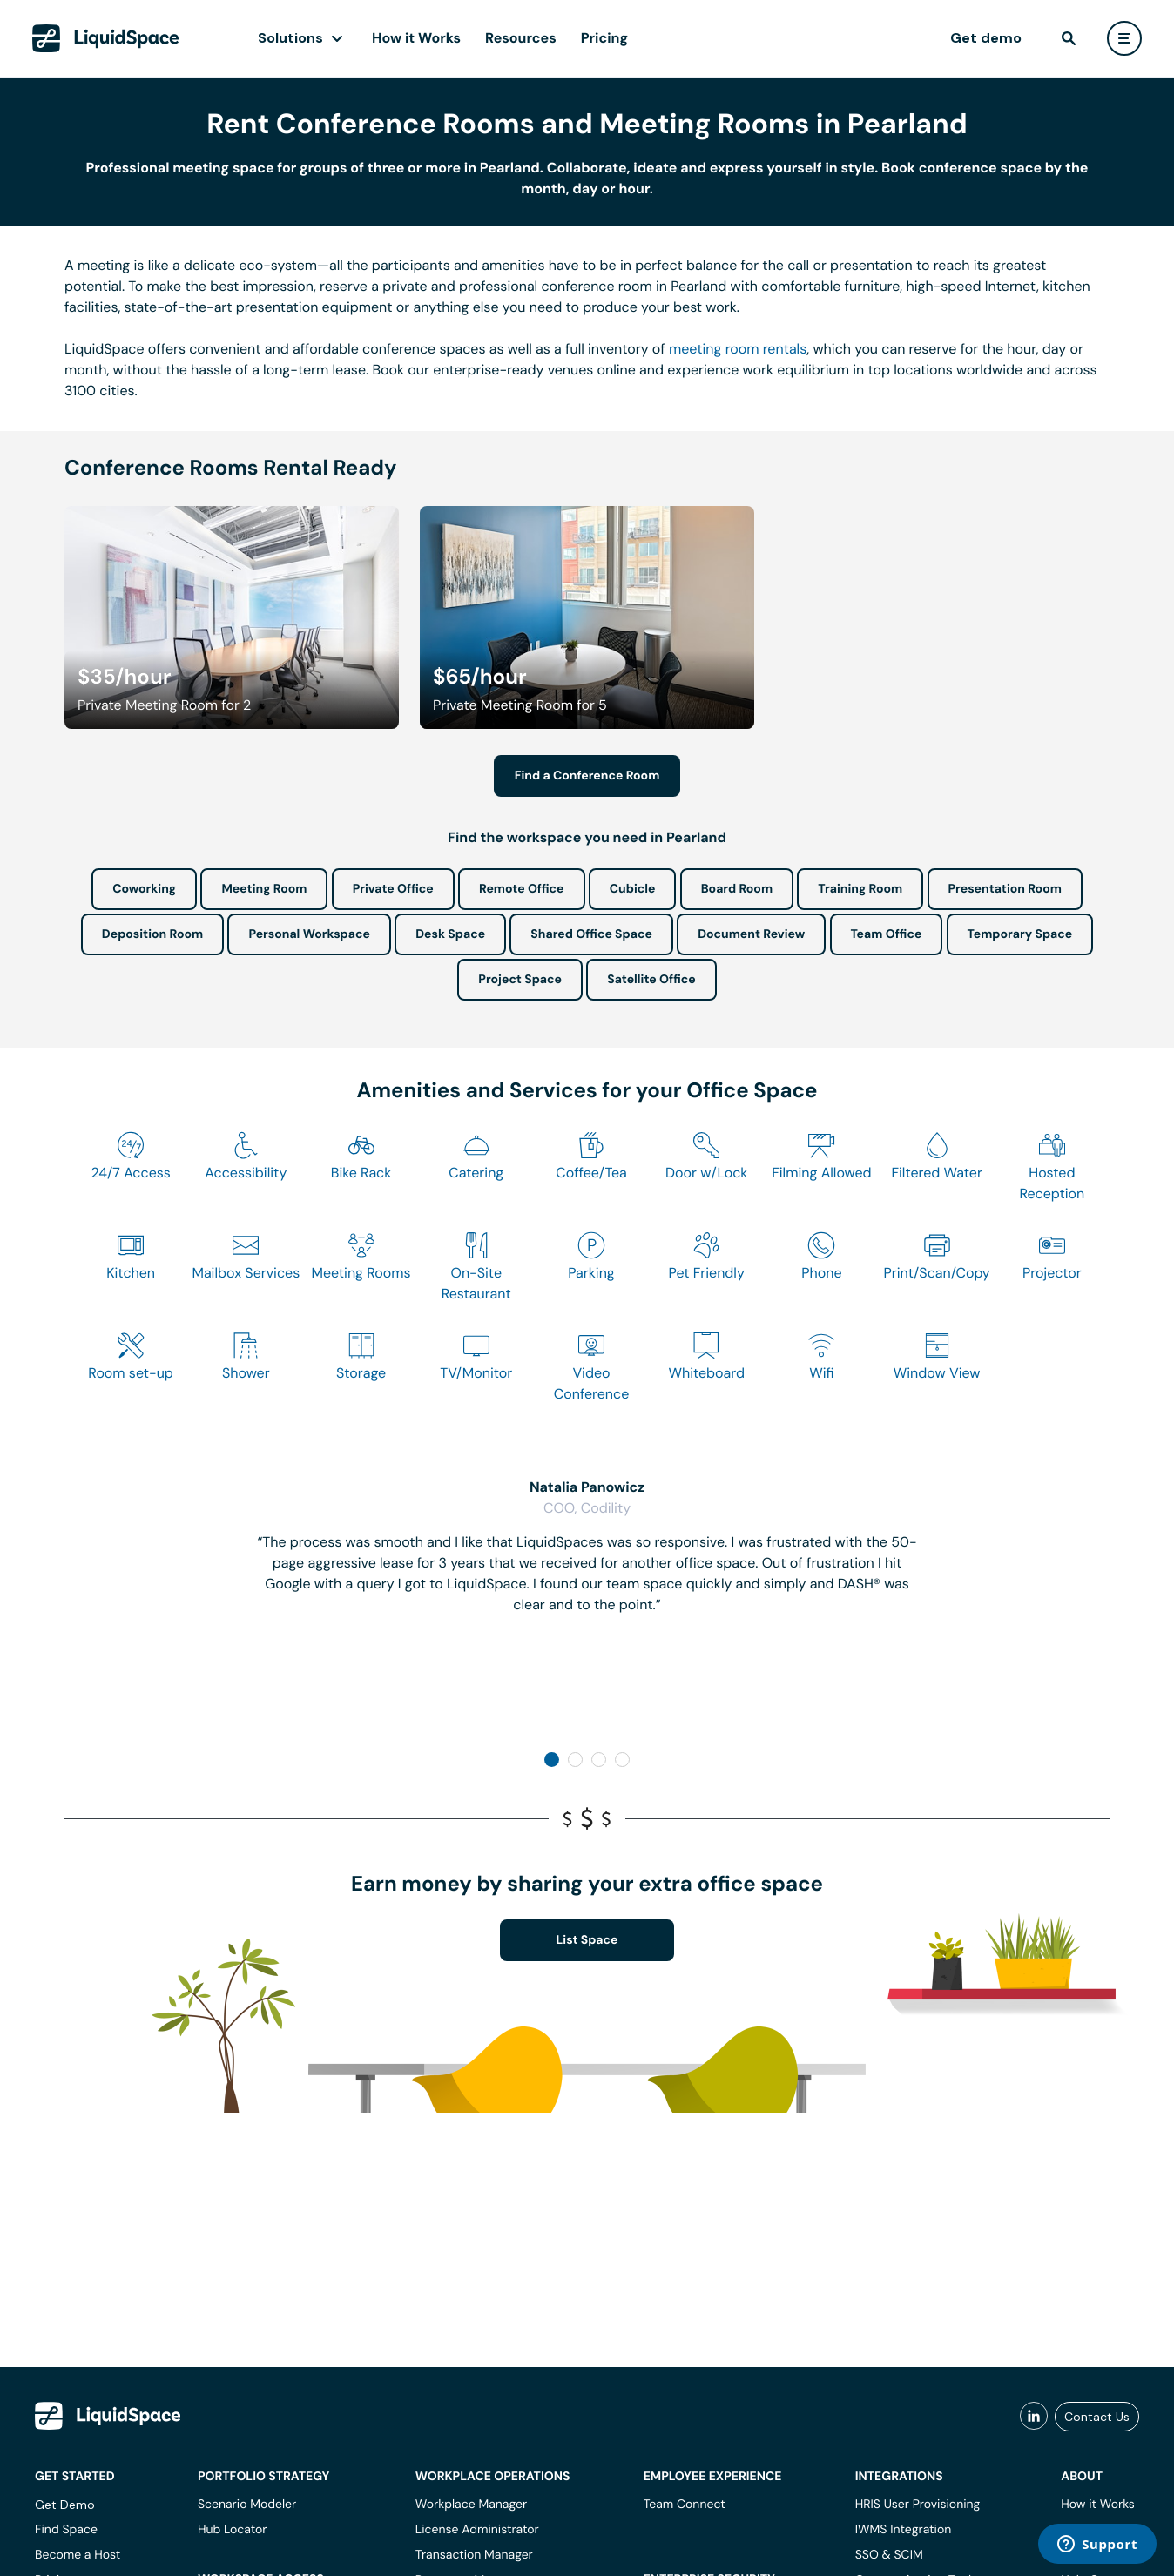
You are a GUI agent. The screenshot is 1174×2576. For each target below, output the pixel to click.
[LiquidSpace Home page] (105, 38)
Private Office (393, 889)
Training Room (860, 889)
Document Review (751, 934)
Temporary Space (1020, 934)
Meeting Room (264, 889)
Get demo (986, 38)
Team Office (886, 934)
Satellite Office (651, 980)
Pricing (604, 38)
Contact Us (1097, 2416)
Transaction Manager (474, 2555)
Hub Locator (232, 2530)
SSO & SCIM (889, 2555)
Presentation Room (1005, 889)
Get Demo (65, 2504)
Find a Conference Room (587, 776)
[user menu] (1124, 38)
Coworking (144, 889)
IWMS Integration (903, 2530)
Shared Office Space (591, 934)
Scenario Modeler (247, 2504)
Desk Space (450, 934)
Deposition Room (152, 934)
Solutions (290, 38)
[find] (1068, 38)
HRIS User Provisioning (918, 2504)
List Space (587, 1940)
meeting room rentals (737, 349)
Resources (521, 38)
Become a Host (77, 2555)
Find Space (66, 2530)
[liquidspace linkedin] (1034, 2416)
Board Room (737, 889)
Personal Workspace (309, 934)
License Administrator (477, 2530)
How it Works (416, 38)
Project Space (520, 980)
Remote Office (521, 889)
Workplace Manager (471, 2504)
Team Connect (684, 2504)
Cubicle (633, 889)
